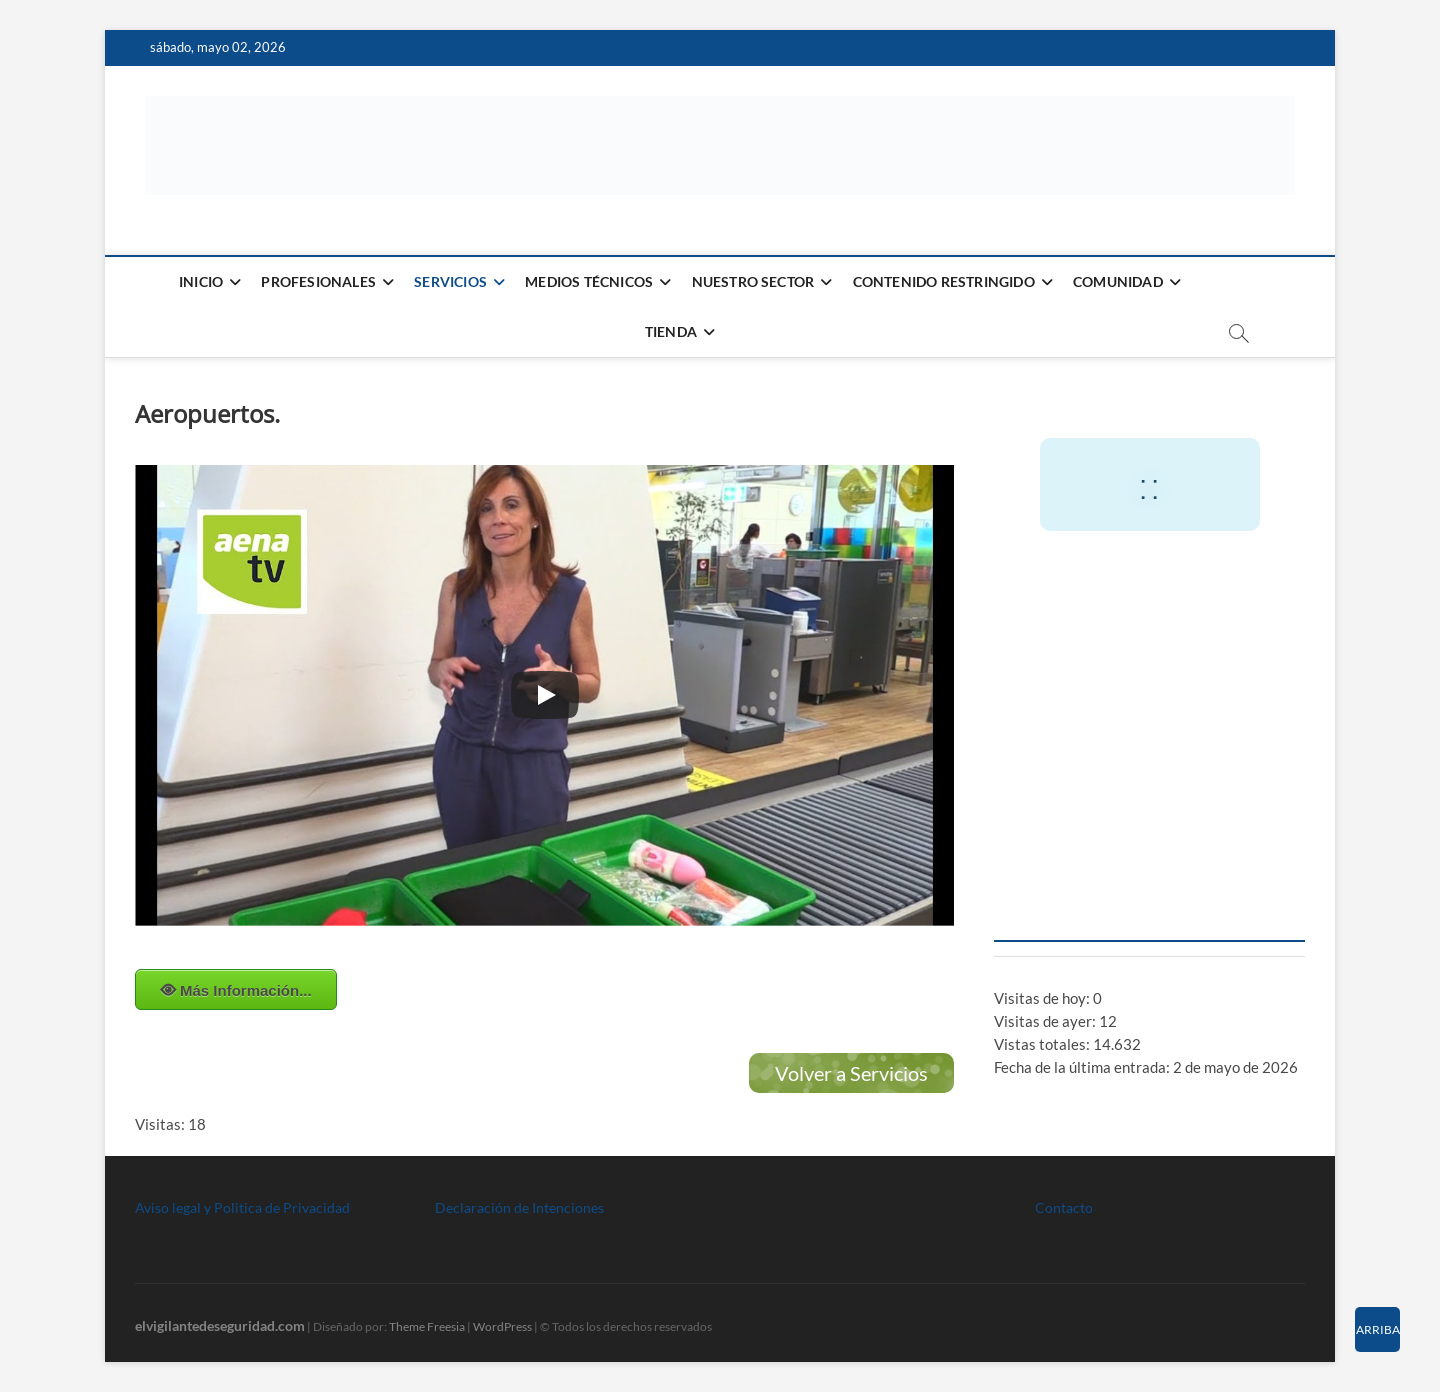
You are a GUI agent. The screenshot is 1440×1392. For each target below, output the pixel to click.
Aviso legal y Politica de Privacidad (242, 1207)
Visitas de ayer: (1046, 1021)
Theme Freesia (427, 1326)
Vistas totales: (1043, 1044)
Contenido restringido (944, 281)
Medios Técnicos (589, 281)
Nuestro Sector (753, 281)
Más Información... (246, 990)
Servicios (450, 281)
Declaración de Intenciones (519, 1207)
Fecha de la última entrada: (1083, 1067)
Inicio (201, 281)
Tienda (671, 331)
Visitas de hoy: (1043, 998)
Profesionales (318, 281)
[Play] (545, 695)
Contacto (1064, 1207)
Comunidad (1118, 281)
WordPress (502, 1326)
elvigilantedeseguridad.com (220, 1325)
